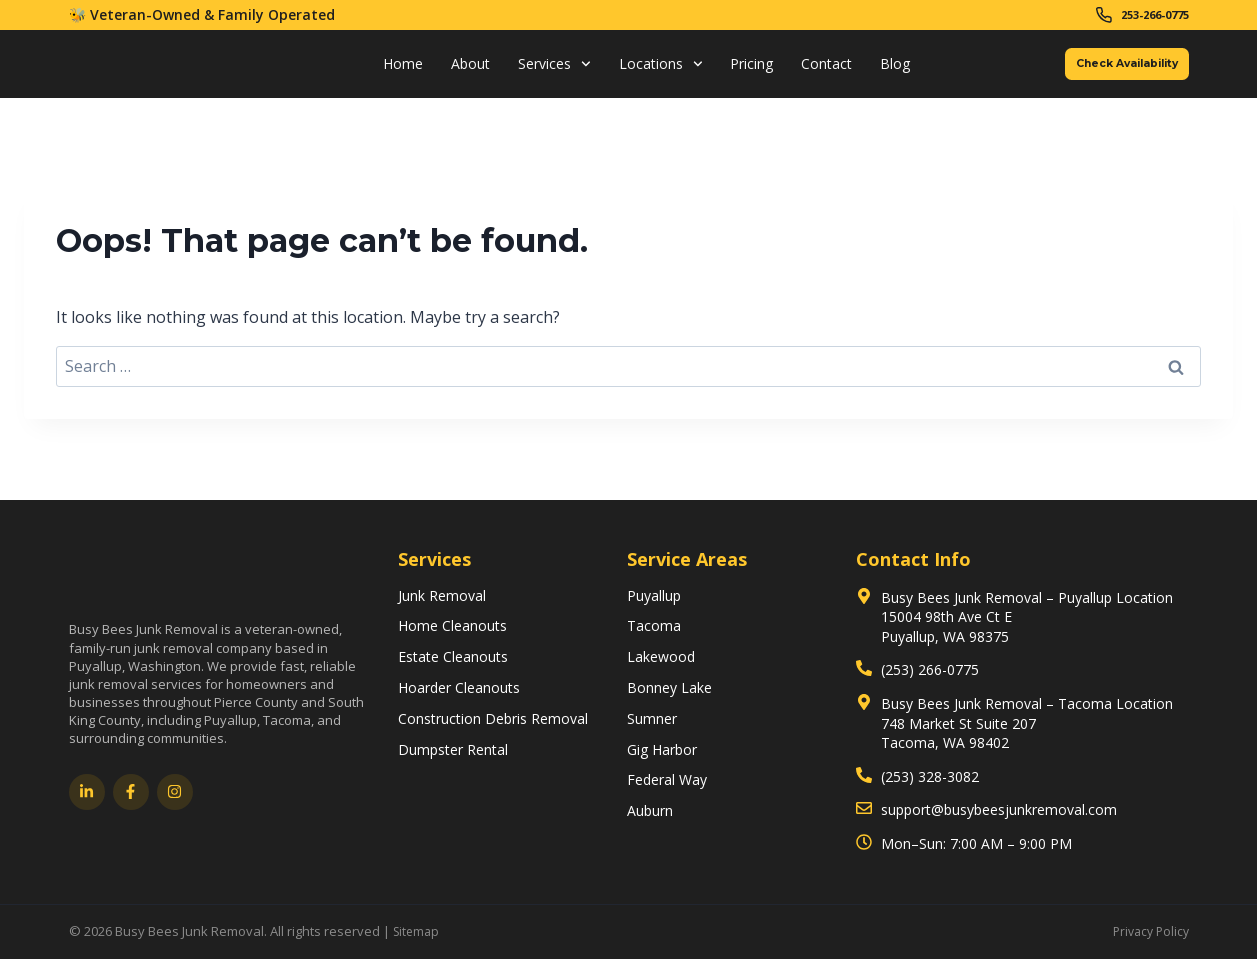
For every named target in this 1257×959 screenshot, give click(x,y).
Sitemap (418, 931)
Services (532, 70)
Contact (805, 69)
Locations (639, 70)
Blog (874, 69)
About (448, 69)
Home (381, 69)
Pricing (730, 69)
